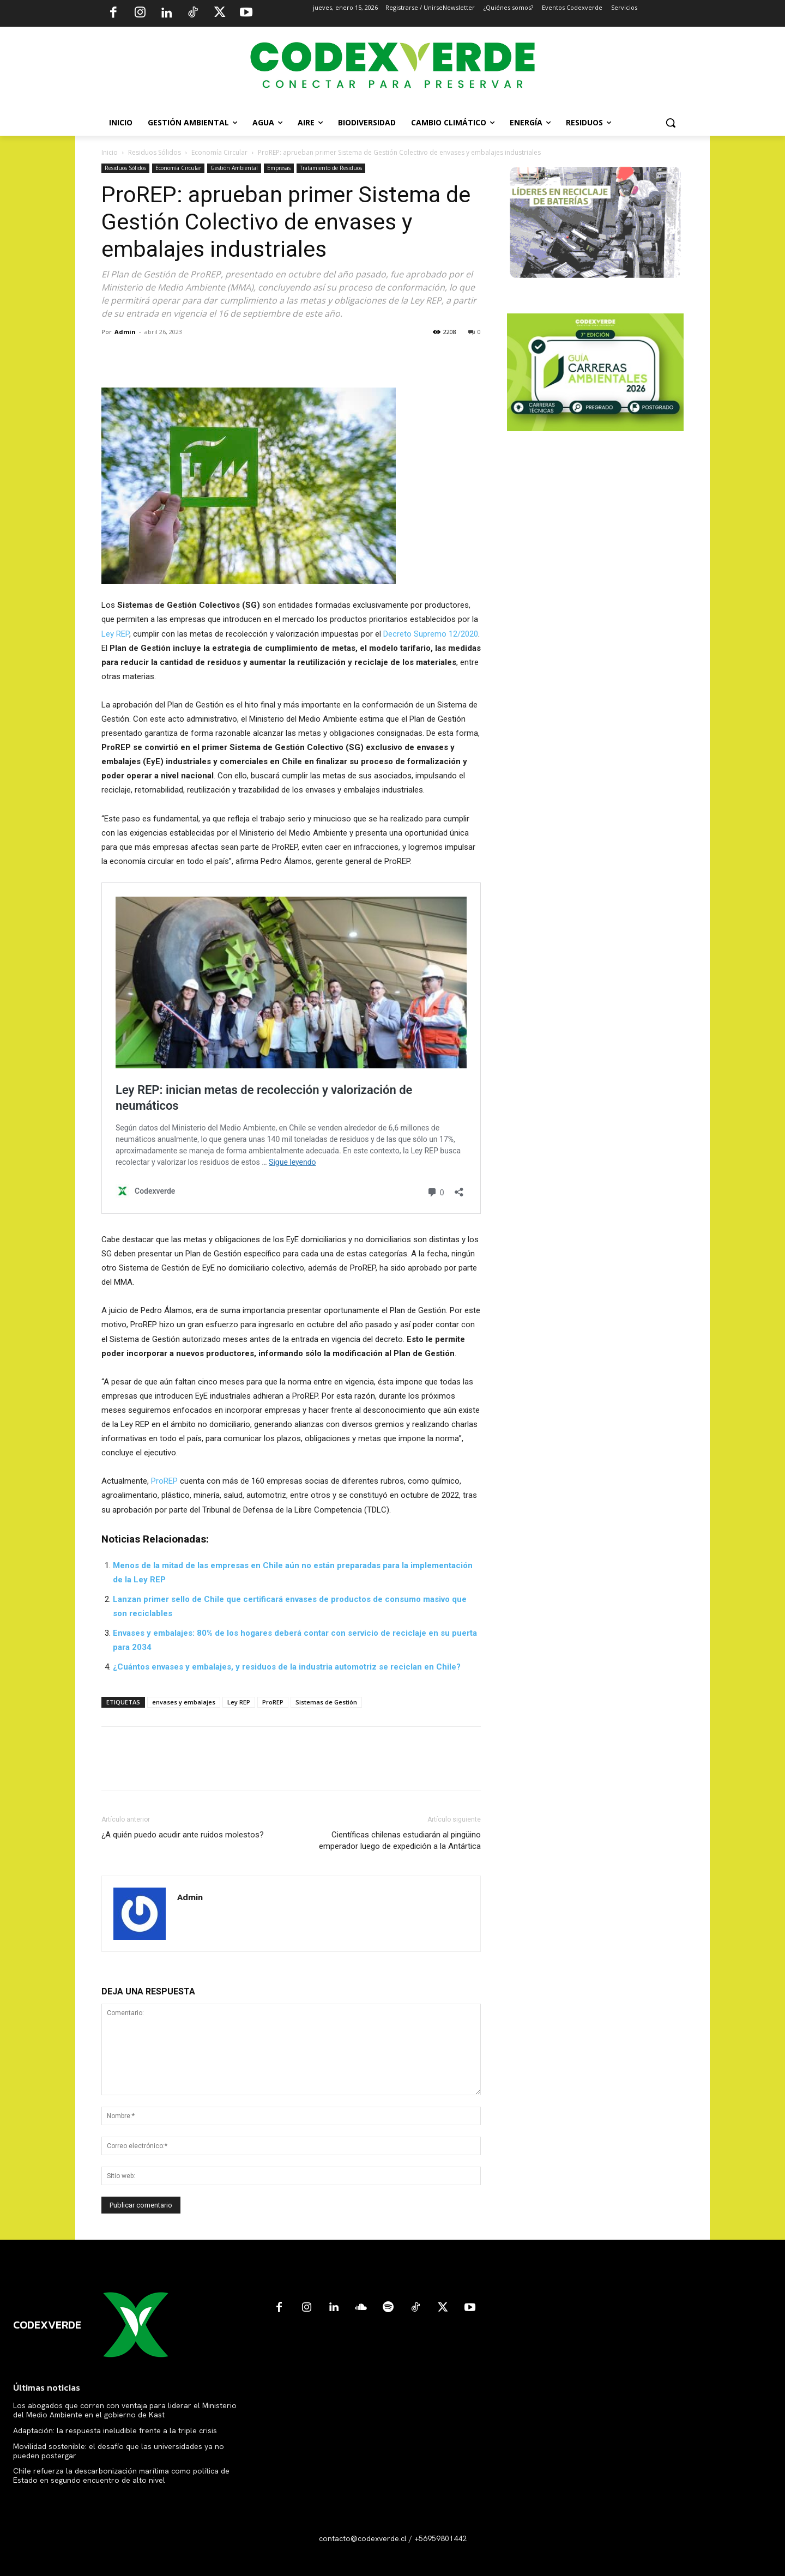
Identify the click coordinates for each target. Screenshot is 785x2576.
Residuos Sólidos (154, 152)
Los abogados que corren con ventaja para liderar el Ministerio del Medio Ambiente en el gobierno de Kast (125, 2410)
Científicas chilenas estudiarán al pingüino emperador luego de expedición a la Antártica (400, 1840)
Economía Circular (219, 152)
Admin (125, 332)
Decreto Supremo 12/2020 (430, 634)
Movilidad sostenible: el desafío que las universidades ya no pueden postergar (118, 2450)
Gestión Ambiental (234, 168)
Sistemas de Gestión (326, 1702)
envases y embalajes (183, 1702)
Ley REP (115, 634)
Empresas (279, 168)
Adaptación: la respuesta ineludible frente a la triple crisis (115, 2430)
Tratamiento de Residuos (331, 168)
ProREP (164, 1481)
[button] (670, 123)
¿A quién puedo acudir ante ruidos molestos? (182, 1835)
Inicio (109, 152)
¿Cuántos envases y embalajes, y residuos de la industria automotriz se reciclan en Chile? (287, 1667)
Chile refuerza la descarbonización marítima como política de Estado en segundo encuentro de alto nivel (121, 2475)
